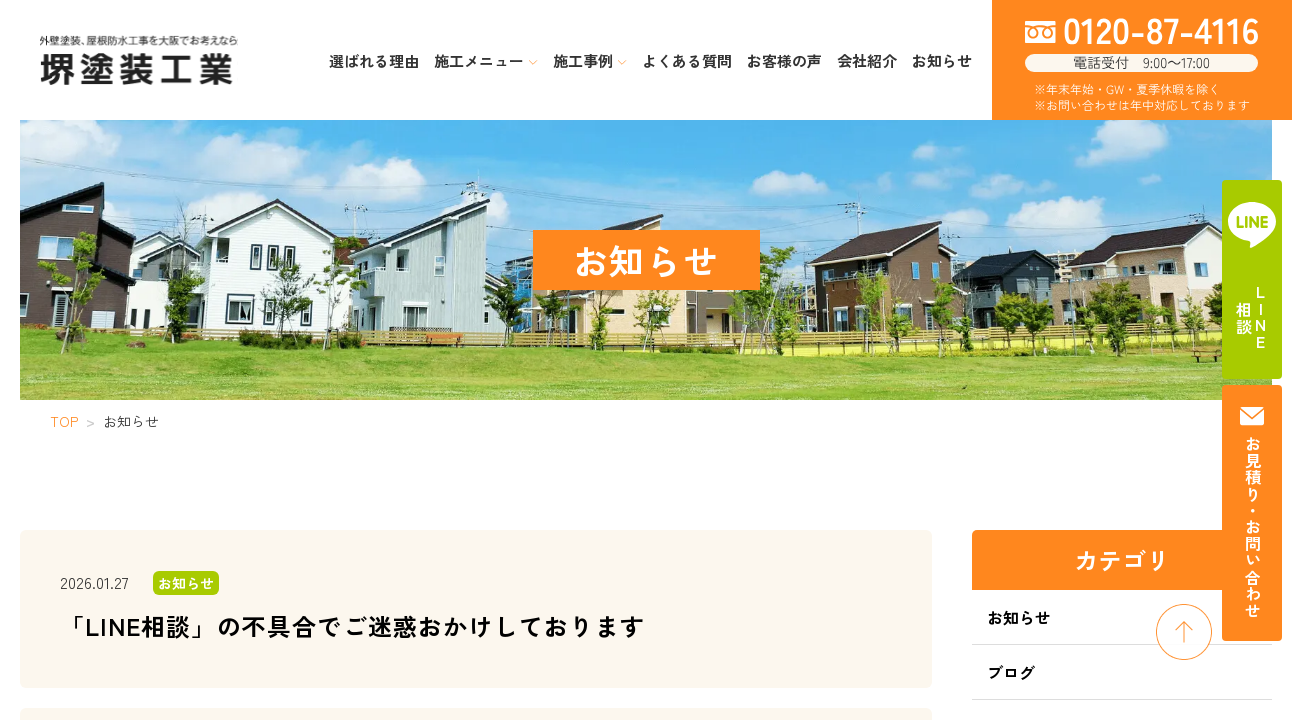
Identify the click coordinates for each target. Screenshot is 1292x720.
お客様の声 (784, 60)
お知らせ (942, 60)
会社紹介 (867, 60)
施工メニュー (486, 60)
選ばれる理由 (374, 60)
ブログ (1011, 672)
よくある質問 (687, 60)
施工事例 (590, 60)
